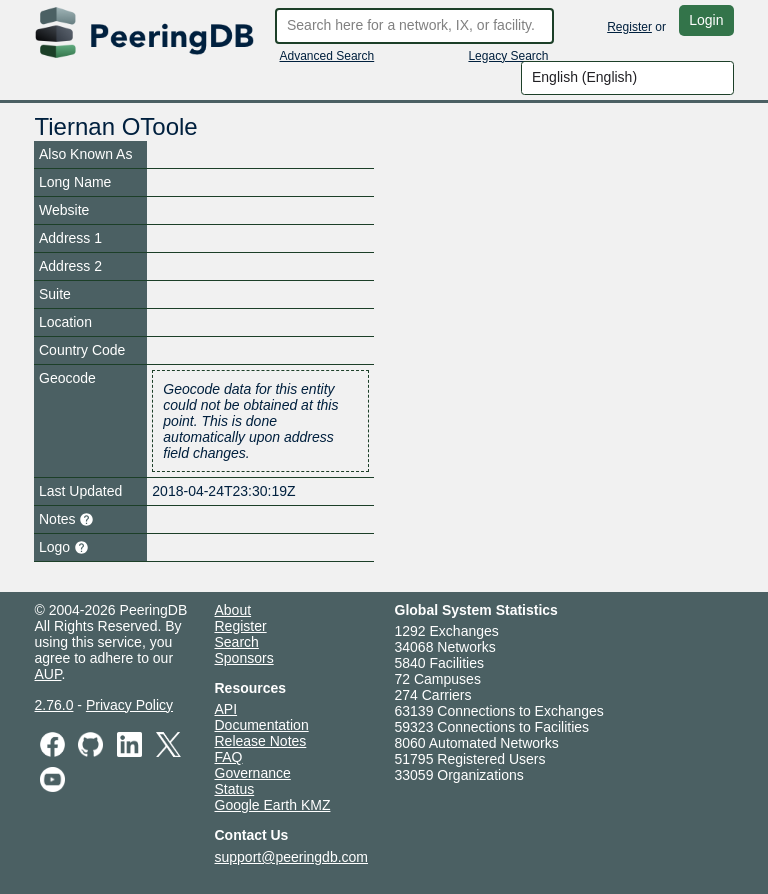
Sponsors (244, 658)
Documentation (262, 725)
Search (237, 642)
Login (706, 20)
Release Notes (261, 741)
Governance (253, 773)
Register (629, 27)
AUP (48, 674)
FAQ (229, 757)
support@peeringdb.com (292, 857)
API (226, 709)
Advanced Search (327, 56)
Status (235, 789)
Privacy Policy (129, 705)
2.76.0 (54, 705)
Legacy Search (508, 56)
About (233, 610)
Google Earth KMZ (273, 805)
